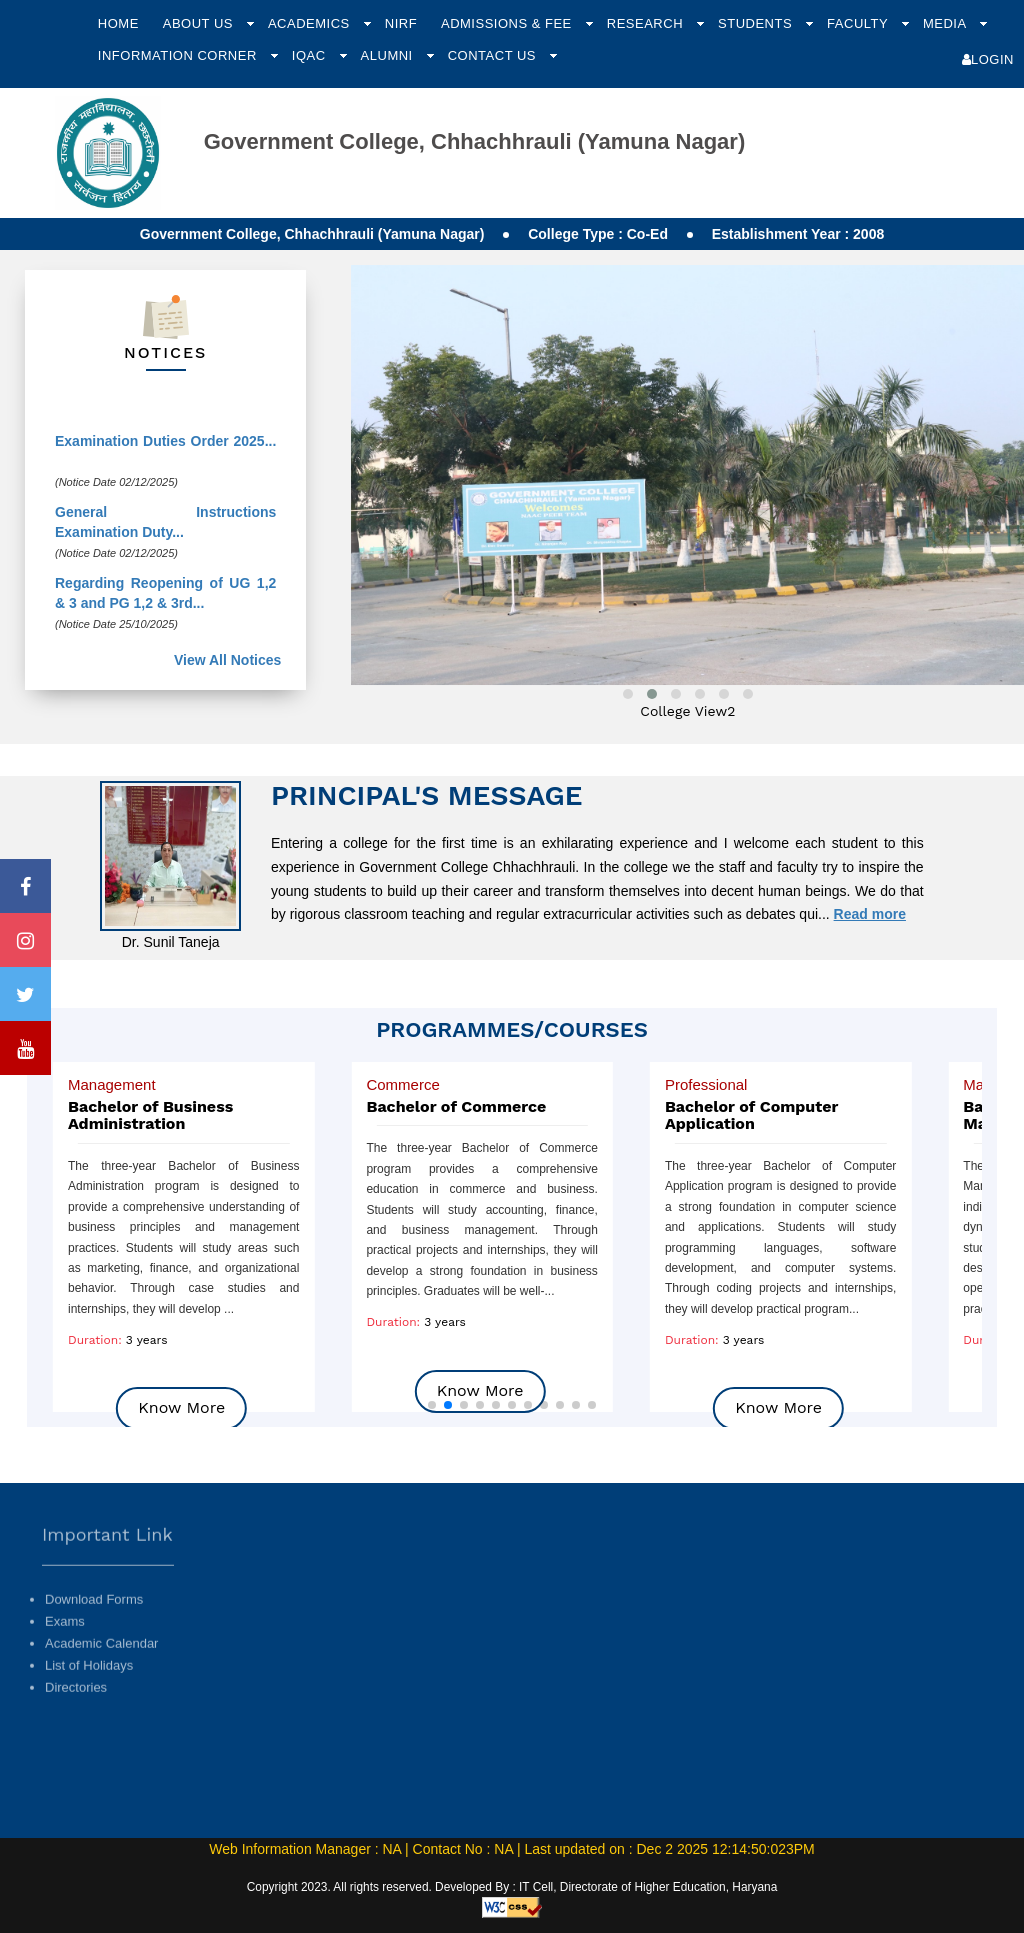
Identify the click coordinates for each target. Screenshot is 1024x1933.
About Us (200, 23)
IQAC (311, 55)
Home (118, 23)
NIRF (401, 23)
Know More (480, 1390)
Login (988, 59)
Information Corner (179, 55)
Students (757, 23)
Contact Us (494, 55)
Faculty (859, 23)
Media (946, 23)
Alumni (389, 55)
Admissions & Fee (508, 23)
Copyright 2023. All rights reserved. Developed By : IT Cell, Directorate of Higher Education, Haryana (512, 1887)
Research (647, 23)
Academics (311, 23)
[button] (432, 1405)
